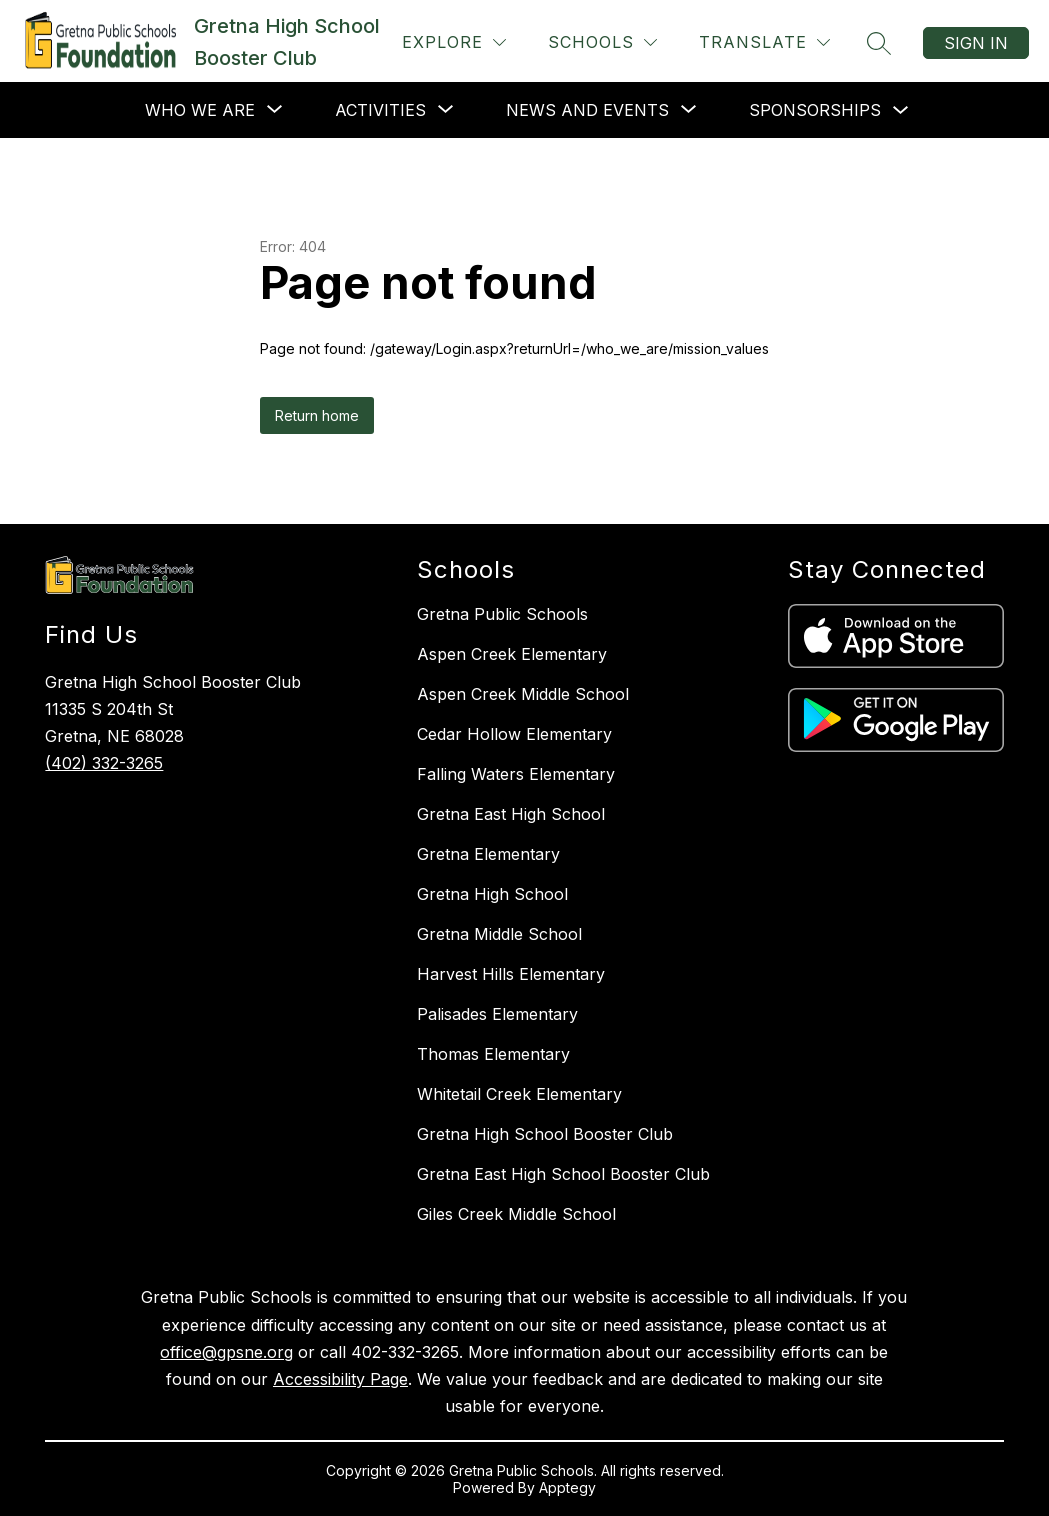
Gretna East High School (511, 814)
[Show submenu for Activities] (380, 110)
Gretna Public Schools (502, 614)
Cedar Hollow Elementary (514, 734)
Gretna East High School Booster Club (563, 1174)
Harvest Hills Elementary (511, 974)
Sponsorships (815, 110)
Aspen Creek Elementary (512, 654)
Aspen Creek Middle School (523, 694)
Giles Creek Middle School (516, 1214)
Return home (317, 415)
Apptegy (567, 1487)
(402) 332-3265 (104, 763)
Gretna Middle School (499, 934)
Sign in (976, 43)
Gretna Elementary (488, 854)
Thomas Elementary (493, 1054)
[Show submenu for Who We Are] (200, 110)
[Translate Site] (764, 42)
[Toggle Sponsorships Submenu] (901, 110)
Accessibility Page (340, 1379)
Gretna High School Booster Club (545, 1134)
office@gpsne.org (226, 1352)
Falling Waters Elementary (516, 774)
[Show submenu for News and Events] (587, 110)
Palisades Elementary (497, 1014)
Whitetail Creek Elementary (519, 1094)
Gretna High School (492, 894)
